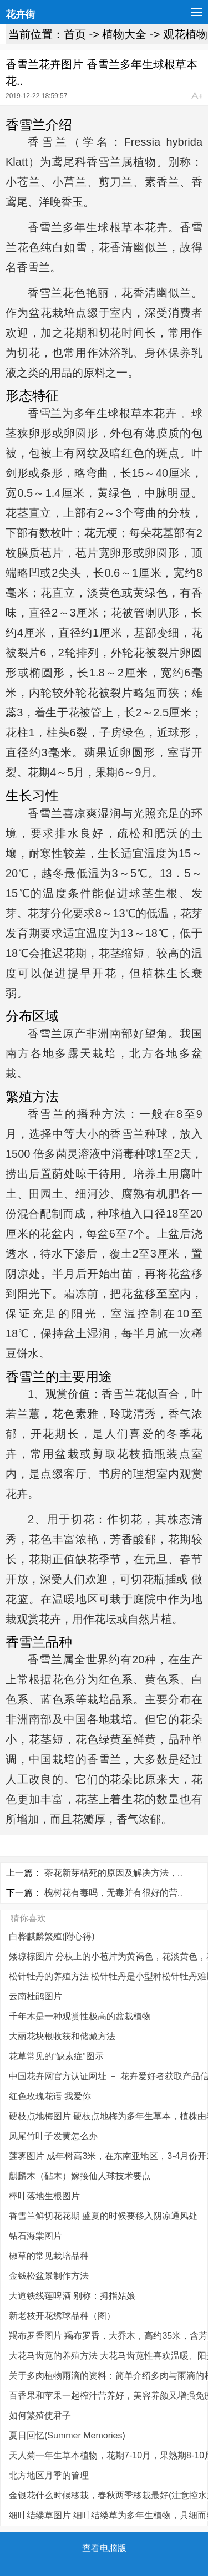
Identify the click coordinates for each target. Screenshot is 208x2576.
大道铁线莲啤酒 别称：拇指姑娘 (72, 2295)
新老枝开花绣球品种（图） (62, 2315)
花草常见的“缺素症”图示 (56, 2056)
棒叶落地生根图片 (44, 2196)
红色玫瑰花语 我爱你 (50, 2096)
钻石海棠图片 (35, 2236)
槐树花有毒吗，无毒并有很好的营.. (113, 1892)
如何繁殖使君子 (40, 2415)
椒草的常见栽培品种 (49, 2256)
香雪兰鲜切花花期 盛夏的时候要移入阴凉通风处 (103, 2216)
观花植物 (185, 34)
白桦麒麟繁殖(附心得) (52, 1936)
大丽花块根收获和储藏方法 (62, 2036)
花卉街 (20, 14)
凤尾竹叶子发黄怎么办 (53, 2136)
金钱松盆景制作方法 (49, 2275)
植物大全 (124, 34)
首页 (75, 34)
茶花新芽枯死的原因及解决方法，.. (113, 1872)
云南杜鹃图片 (35, 1996)
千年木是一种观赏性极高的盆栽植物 (80, 2016)
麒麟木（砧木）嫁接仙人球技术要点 (80, 2176)
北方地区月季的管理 (49, 2475)
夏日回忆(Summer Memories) (67, 2435)
